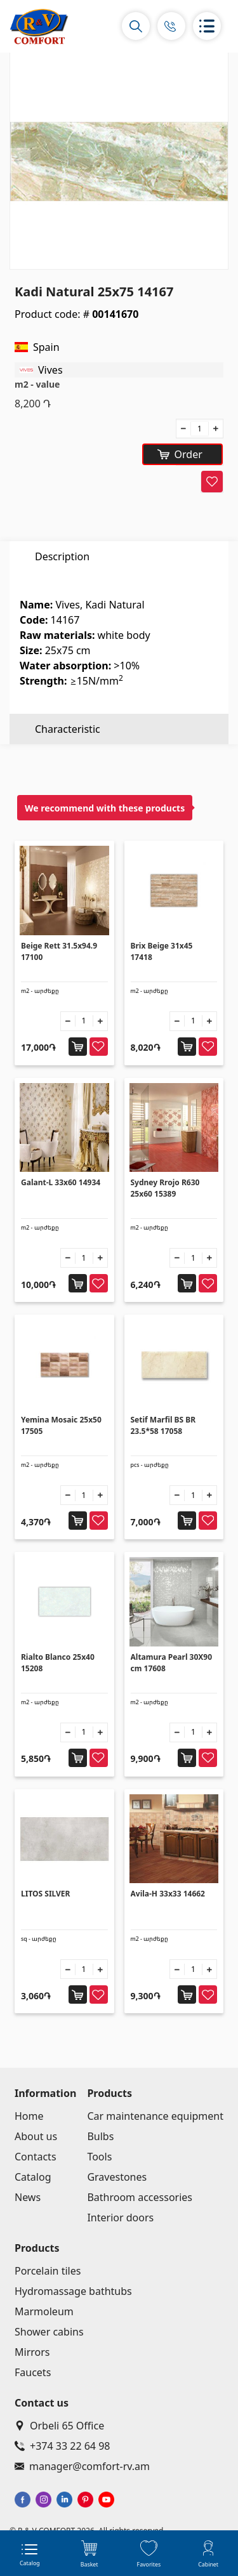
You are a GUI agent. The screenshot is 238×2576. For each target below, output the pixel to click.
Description (62, 556)
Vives (50, 370)
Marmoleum (44, 2311)
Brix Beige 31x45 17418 (162, 951)
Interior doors (120, 2217)
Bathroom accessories (139, 2197)
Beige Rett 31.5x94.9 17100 (59, 951)
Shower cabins (49, 2332)
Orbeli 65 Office (59, 2425)
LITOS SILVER (45, 1893)
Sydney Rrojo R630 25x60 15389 (165, 1188)
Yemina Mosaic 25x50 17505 (61, 1425)
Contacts (35, 2157)
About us (36, 2136)
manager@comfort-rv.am (82, 2466)
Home (29, 2116)
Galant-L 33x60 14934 (60, 1182)
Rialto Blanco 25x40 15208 (58, 1663)
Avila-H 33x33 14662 (168, 1893)
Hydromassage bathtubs (73, 2291)
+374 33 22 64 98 (62, 2446)
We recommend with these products (105, 808)
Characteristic (67, 587)
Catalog (33, 2177)
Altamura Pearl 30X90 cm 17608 (172, 1663)
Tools (99, 2157)
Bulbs (100, 2136)
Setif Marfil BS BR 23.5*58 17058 (163, 1425)
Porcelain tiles (48, 2271)
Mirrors (32, 2352)
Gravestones (117, 2177)
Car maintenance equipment (155, 2116)
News (28, 2197)
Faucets (33, 2372)
